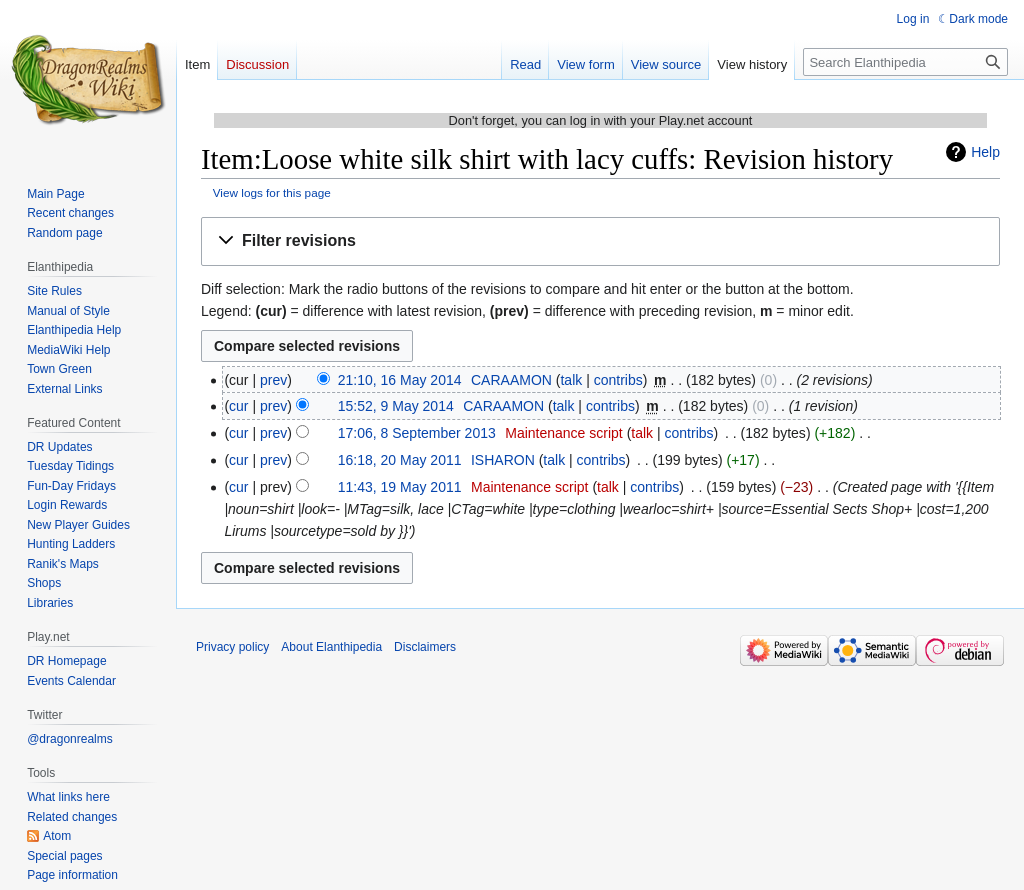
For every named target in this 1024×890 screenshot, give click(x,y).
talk (571, 380)
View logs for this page (272, 192)
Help (985, 152)
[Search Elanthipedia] (905, 62)
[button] (600, 241)
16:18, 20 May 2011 (400, 460)
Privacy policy (232, 647)
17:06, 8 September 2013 (417, 433)
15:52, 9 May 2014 (396, 406)
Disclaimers (425, 647)
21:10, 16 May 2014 (400, 380)
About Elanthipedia (331, 647)
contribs (618, 380)
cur (238, 406)
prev (273, 380)
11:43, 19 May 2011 (400, 487)
